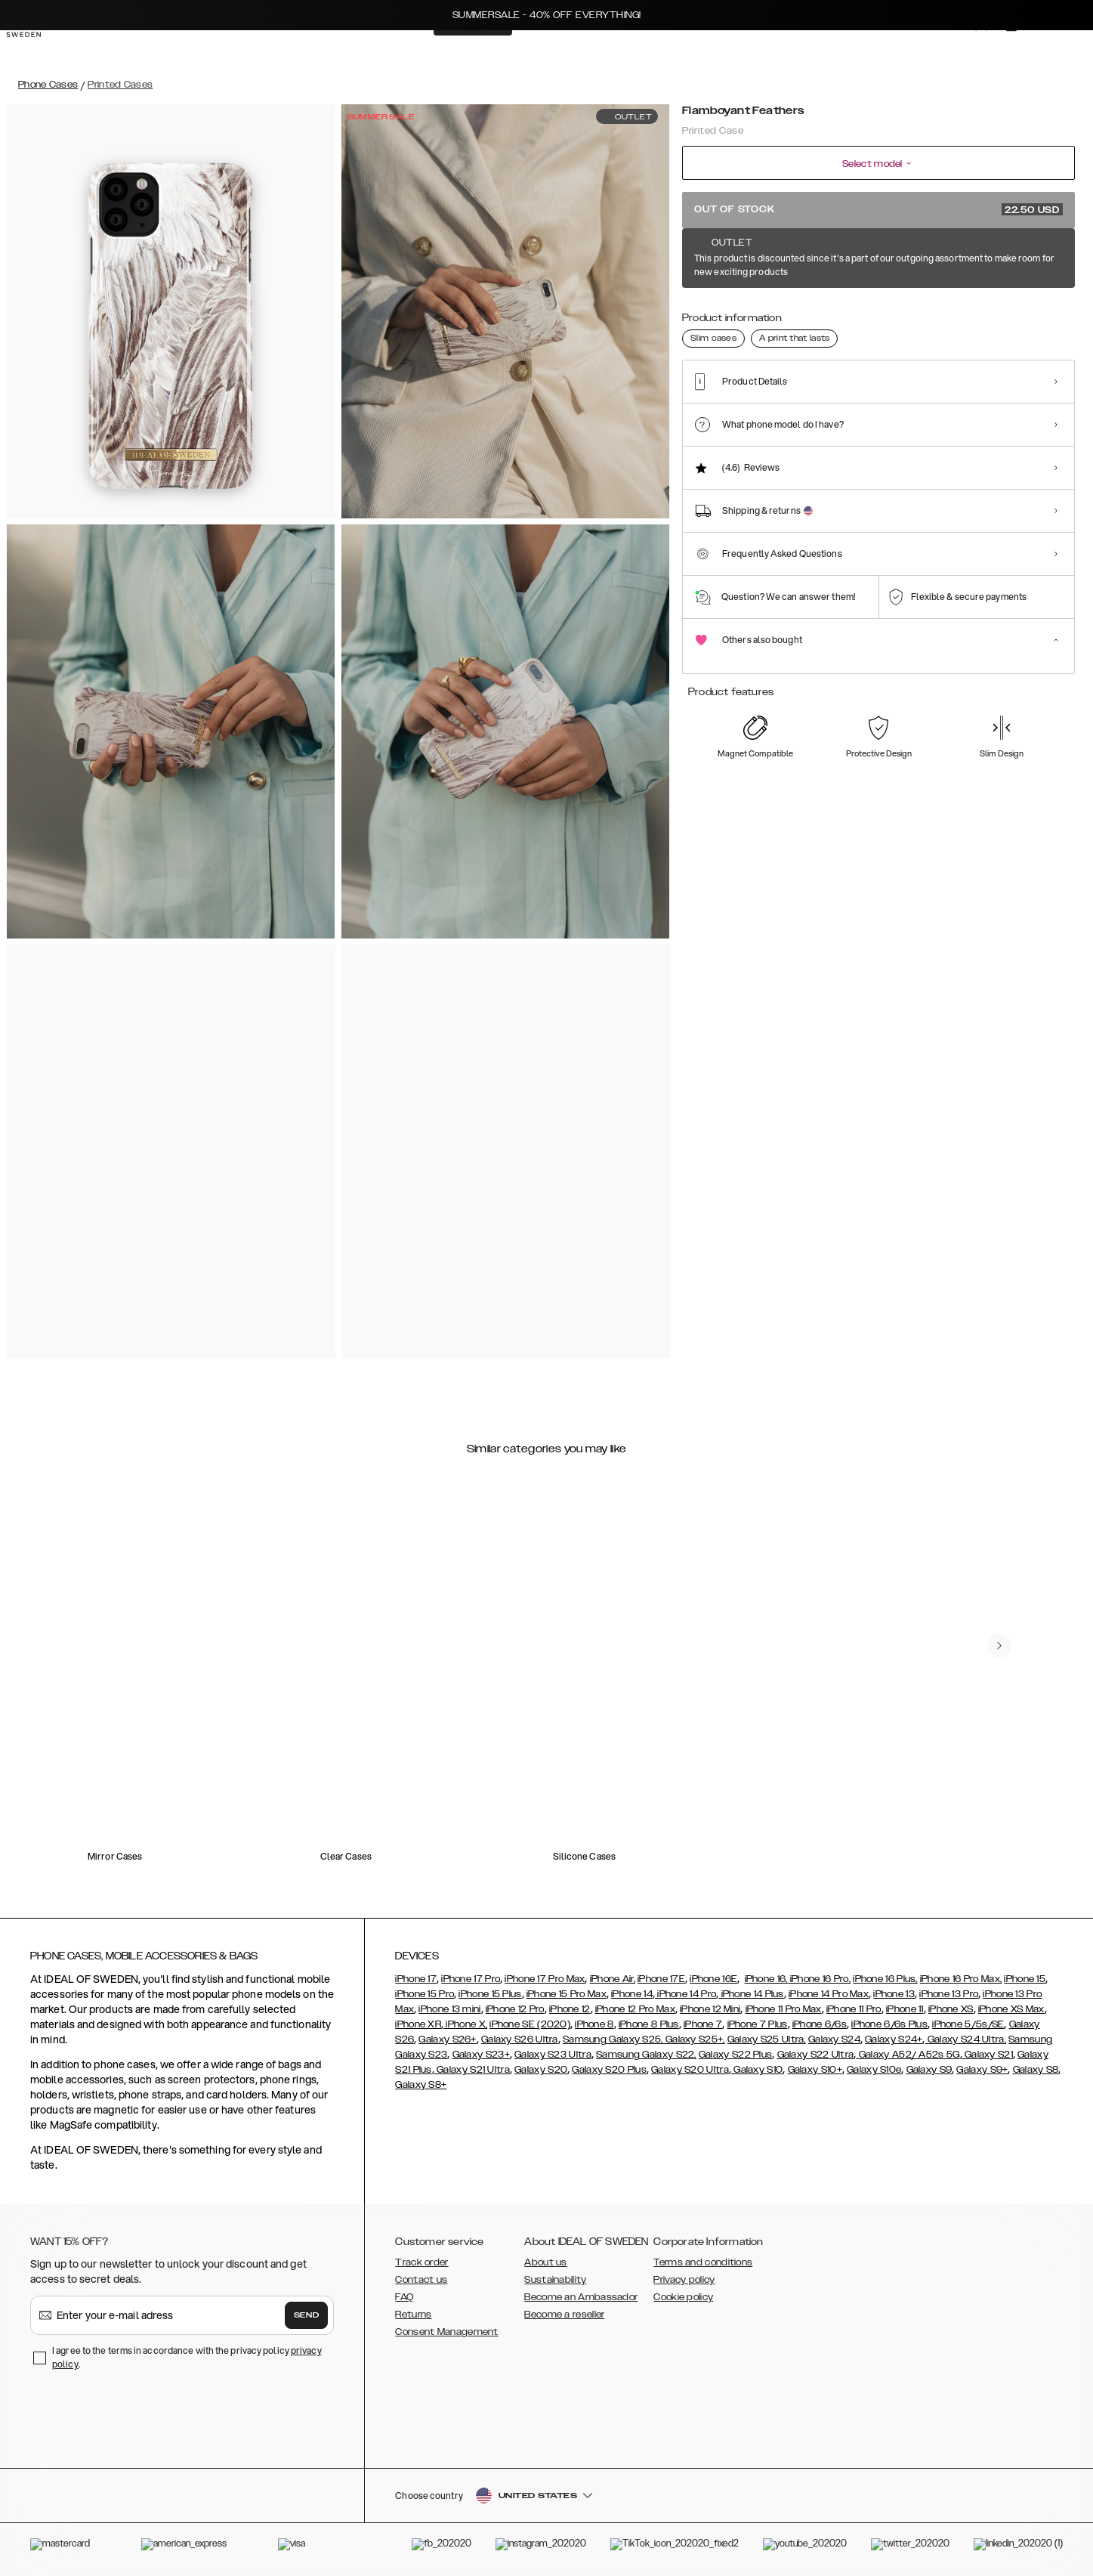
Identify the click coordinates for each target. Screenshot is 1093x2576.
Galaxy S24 (834, 2039)
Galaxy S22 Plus (736, 2054)
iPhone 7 (703, 2024)
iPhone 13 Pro (948, 1994)
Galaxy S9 (929, 2069)
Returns (413, 2314)
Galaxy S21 (987, 2054)
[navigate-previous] (999, 1646)
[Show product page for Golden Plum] (872, 314)
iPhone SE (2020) (529, 2024)
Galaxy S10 (757, 2069)
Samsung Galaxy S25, (613, 2039)
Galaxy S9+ (982, 2069)
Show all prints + (1038, 259)
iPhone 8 (594, 2024)
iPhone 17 (416, 1979)
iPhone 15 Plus (490, 1994)
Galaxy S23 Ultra (552, 2054)
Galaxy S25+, (694, 2039)
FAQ (404, 2297)
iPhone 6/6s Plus (889, 2024)
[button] (964, 2499)
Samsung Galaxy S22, (646, 2054)
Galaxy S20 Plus (609, 2069)
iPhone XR (418, 2024)
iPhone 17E (661, 1979)
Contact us (421, 2279)
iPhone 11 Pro (854, 2009)
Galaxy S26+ (447, 2039)
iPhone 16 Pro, (819, 1979)
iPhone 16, (766, 1979)
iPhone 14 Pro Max (829, 1994)
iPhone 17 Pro (470, 1979)
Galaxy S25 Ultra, (766, 2039)
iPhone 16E (713, 1979)
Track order (421, 2262)
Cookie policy (683, 2297)
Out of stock (878, 209)
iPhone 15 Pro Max (566, 1994)
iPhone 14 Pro (685, 1994)
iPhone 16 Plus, (885, 1979)
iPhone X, (465, 2024)
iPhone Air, (612, 1979)
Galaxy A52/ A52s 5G (908, 2054)
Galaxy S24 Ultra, (965, 2039)
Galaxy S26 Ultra (519, 2039)
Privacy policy (684, 2279)
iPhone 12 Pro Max (635, 2009)
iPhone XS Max (1011, 2009)
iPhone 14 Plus (751, 1994)
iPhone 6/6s (819, 2024)
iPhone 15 (1024, 1979)
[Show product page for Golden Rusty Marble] (928, 314)
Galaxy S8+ (420, 2085)
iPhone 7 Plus (757, 2024)
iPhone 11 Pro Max (784, 2009)
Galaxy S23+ (481, 2054)
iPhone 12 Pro (515, 2009)
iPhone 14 (632, 1994)
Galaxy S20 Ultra (690, 2069)
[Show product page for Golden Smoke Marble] (983, 314)
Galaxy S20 (540, 2069)
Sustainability (555, 2279)
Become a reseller (564, 2314)
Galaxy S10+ (815, 2069)
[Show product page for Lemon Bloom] (706, 314)
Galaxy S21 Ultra (472, 2069)
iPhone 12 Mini (710, 2009)
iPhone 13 (894, 1994)
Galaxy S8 (1036, 2069)
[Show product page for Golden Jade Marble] (761, 314)
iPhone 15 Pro (424, 1994)
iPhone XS (951, 2009)
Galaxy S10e (874, 2069)
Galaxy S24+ (893, 2039)
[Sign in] (966, 51)
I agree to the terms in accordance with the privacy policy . (187, 2357)
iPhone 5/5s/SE (968, 2024)
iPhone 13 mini (449, 2009)
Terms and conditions (702, 2262)
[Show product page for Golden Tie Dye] (1038, 314)
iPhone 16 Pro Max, (961, 1979)
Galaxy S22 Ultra (815, 2054)
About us (545, 2262)
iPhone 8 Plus (649, 2024)
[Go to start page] (35, 51)
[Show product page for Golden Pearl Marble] (816, 314)
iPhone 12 (570, 2009)
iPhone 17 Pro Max (545, 1979)
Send (307, 2315)
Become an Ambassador (581, 2297)
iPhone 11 (905, 2009)
